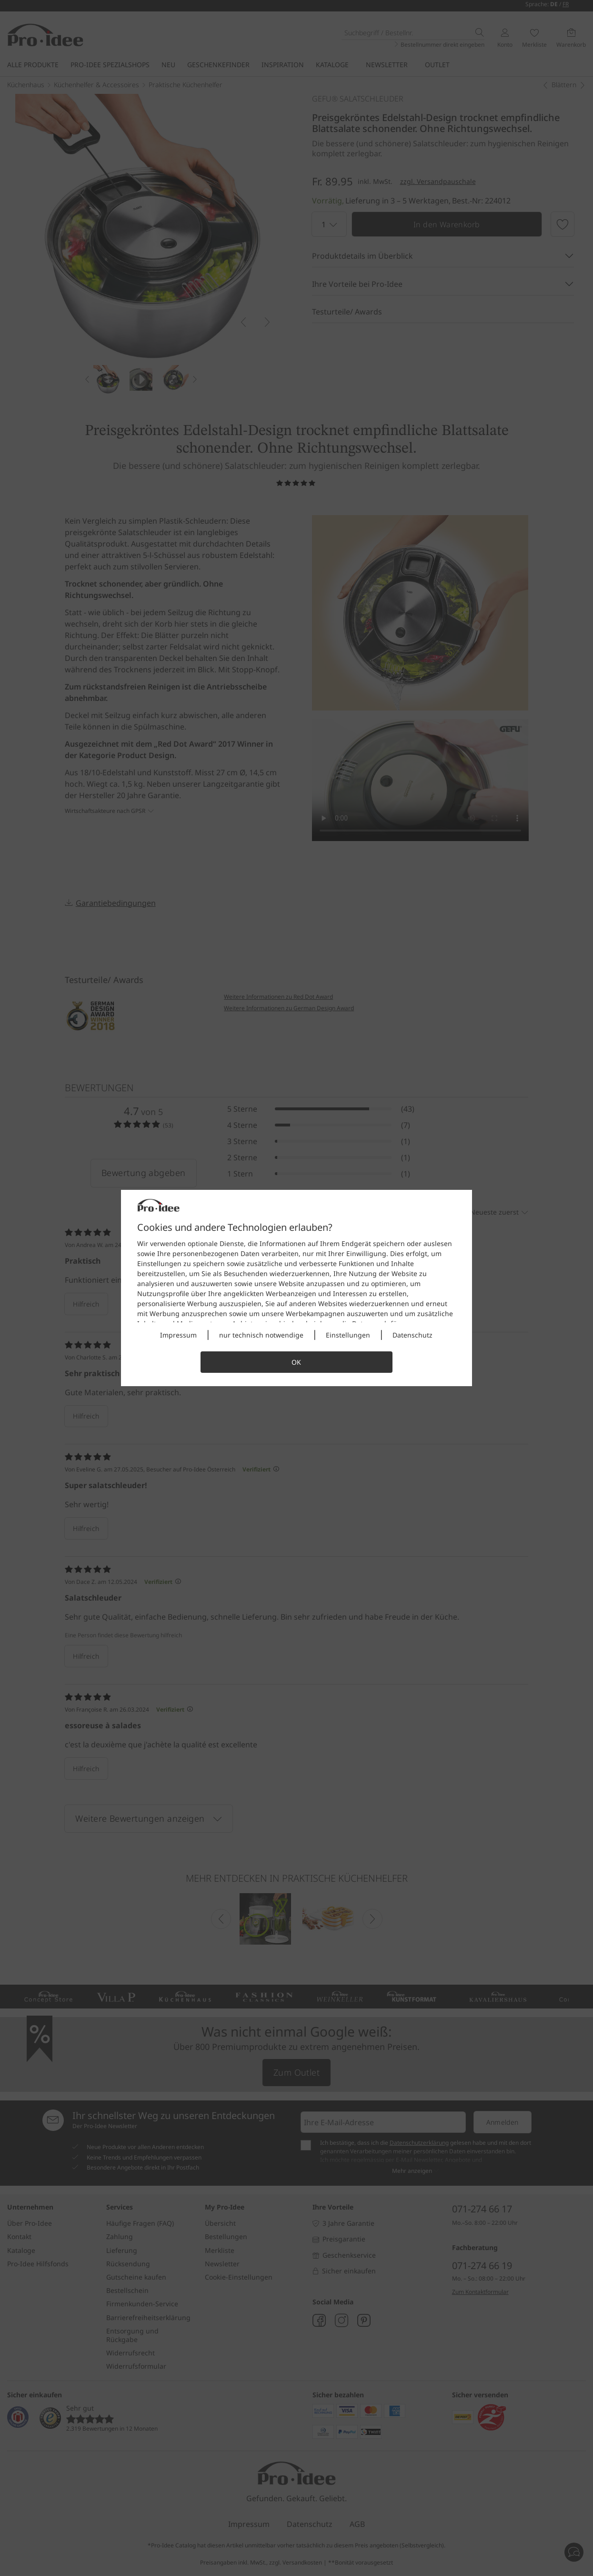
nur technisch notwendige (261, 1334)
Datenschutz (412, 1334)
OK (296, 1362)
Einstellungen (348, 1334)
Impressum (178, 1334)
